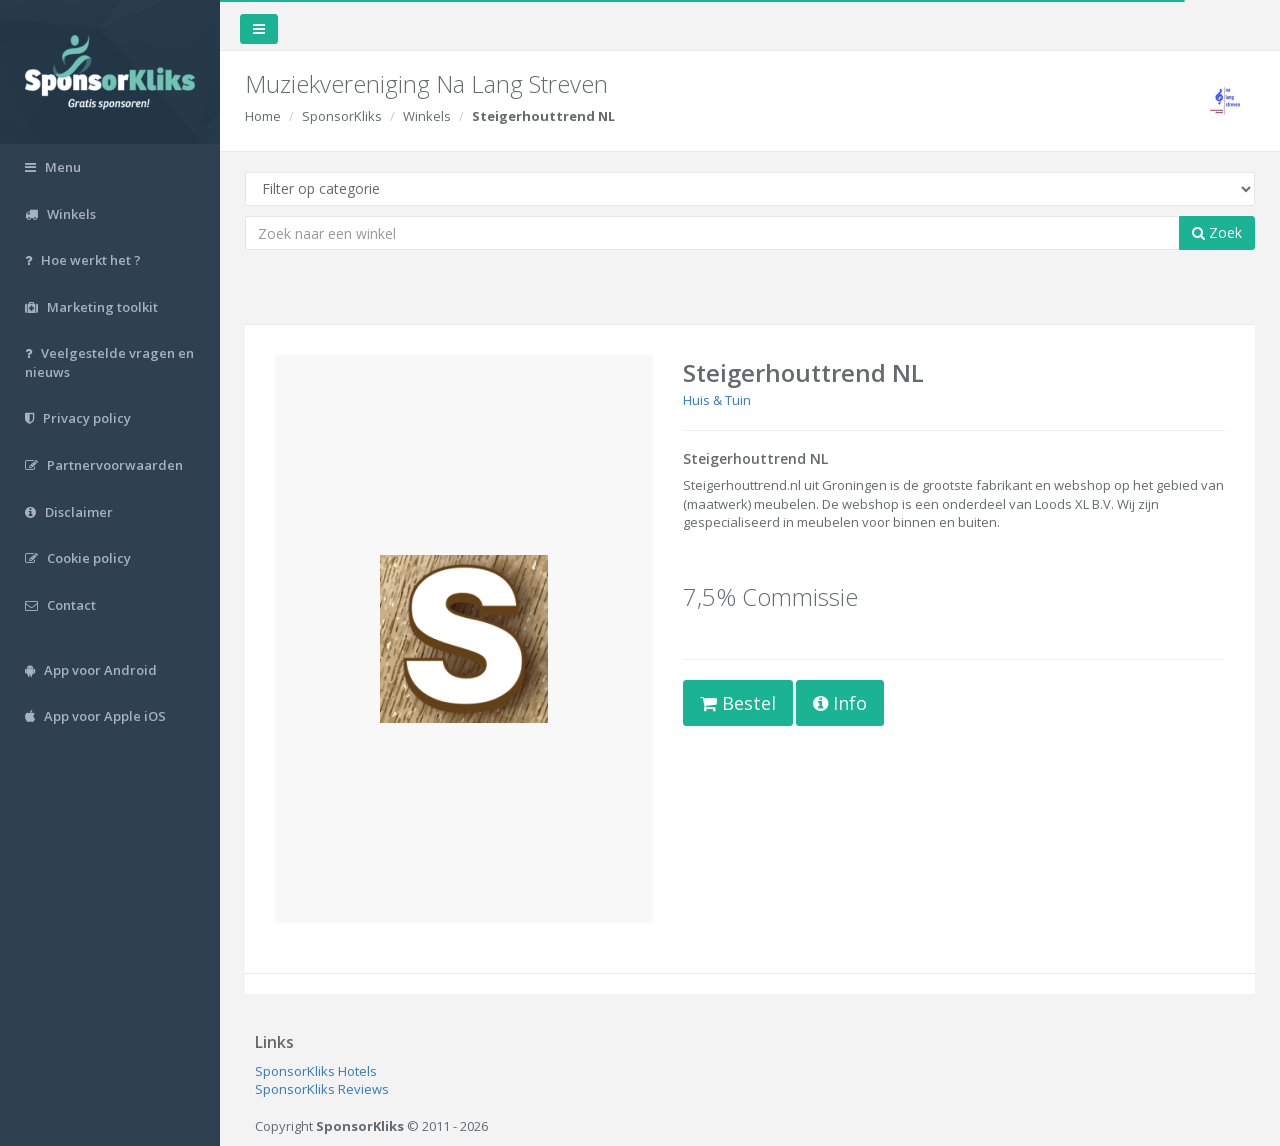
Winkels (427, 116)
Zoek (1217, 232)
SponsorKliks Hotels (316, 1071)
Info (840, 703)
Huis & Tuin (717, 400)
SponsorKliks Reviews (322, 1089)
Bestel (738, 703)
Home (263, 116)
